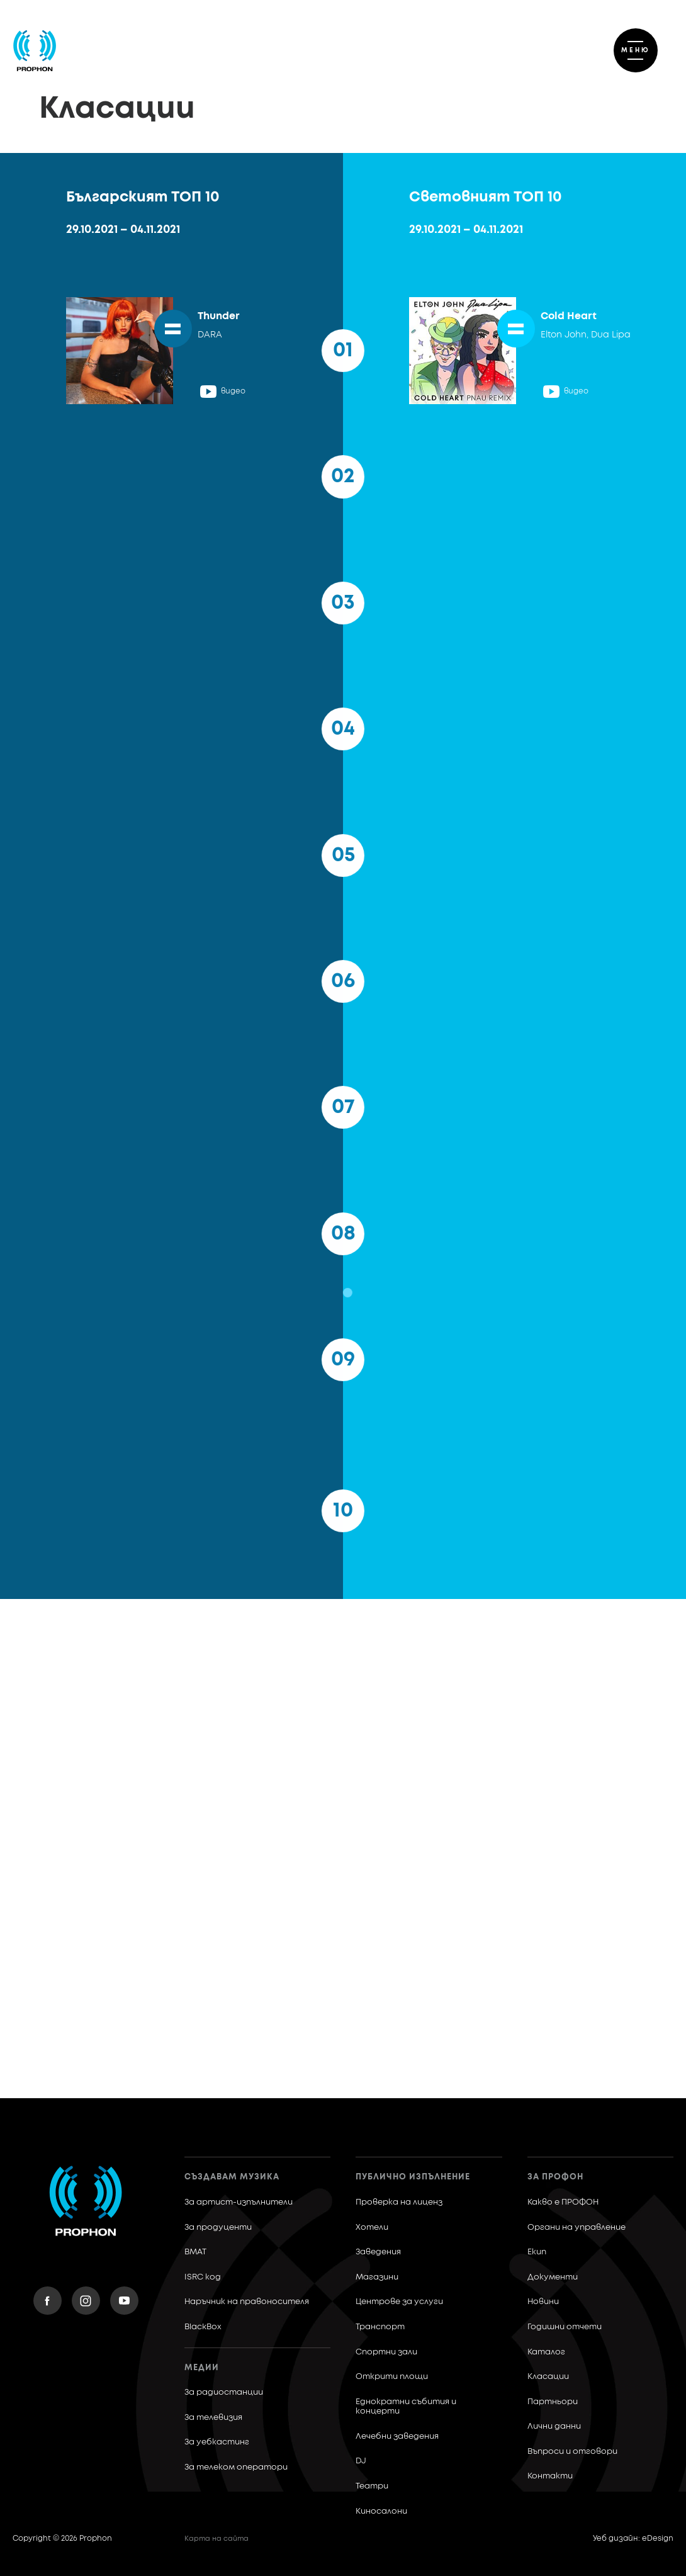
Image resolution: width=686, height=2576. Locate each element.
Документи (552, 2277)
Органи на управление (576, 2227)
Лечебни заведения (397, 2436)
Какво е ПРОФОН (563, 2202)
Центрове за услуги (399, 2302)
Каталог (546, 2352)
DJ (361, 2461)
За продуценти (218, 2227)
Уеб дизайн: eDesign (633, 2539)
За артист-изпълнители (238, 2202)
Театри (372, 2486)
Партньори (552, 2402)
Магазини (377, 2277)
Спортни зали (386, 2352)
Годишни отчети (564, 2327)
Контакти (550, 2476)
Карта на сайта (216, 2538)
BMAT (195, 2252)
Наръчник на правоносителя (246, 2302)
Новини (543, 2302)
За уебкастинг (216, 2442)
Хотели (372, 2227)
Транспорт (380, 2327)
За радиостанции (223, 2392)
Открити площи (392, 2377)
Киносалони (381, 2511)
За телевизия (213, 2418)
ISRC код (202, 2277)
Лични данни (554, 2426)
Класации (548, 2377)
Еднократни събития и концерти (406, 2407)
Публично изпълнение (413, 2177)
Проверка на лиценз (399, 2202)
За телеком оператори (236, 2467)
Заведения (378, 2252)
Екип (536, 2252)
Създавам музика (231, 2177)
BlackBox (203, 2327)
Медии (201, 2368)
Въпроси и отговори (572, 2452)
